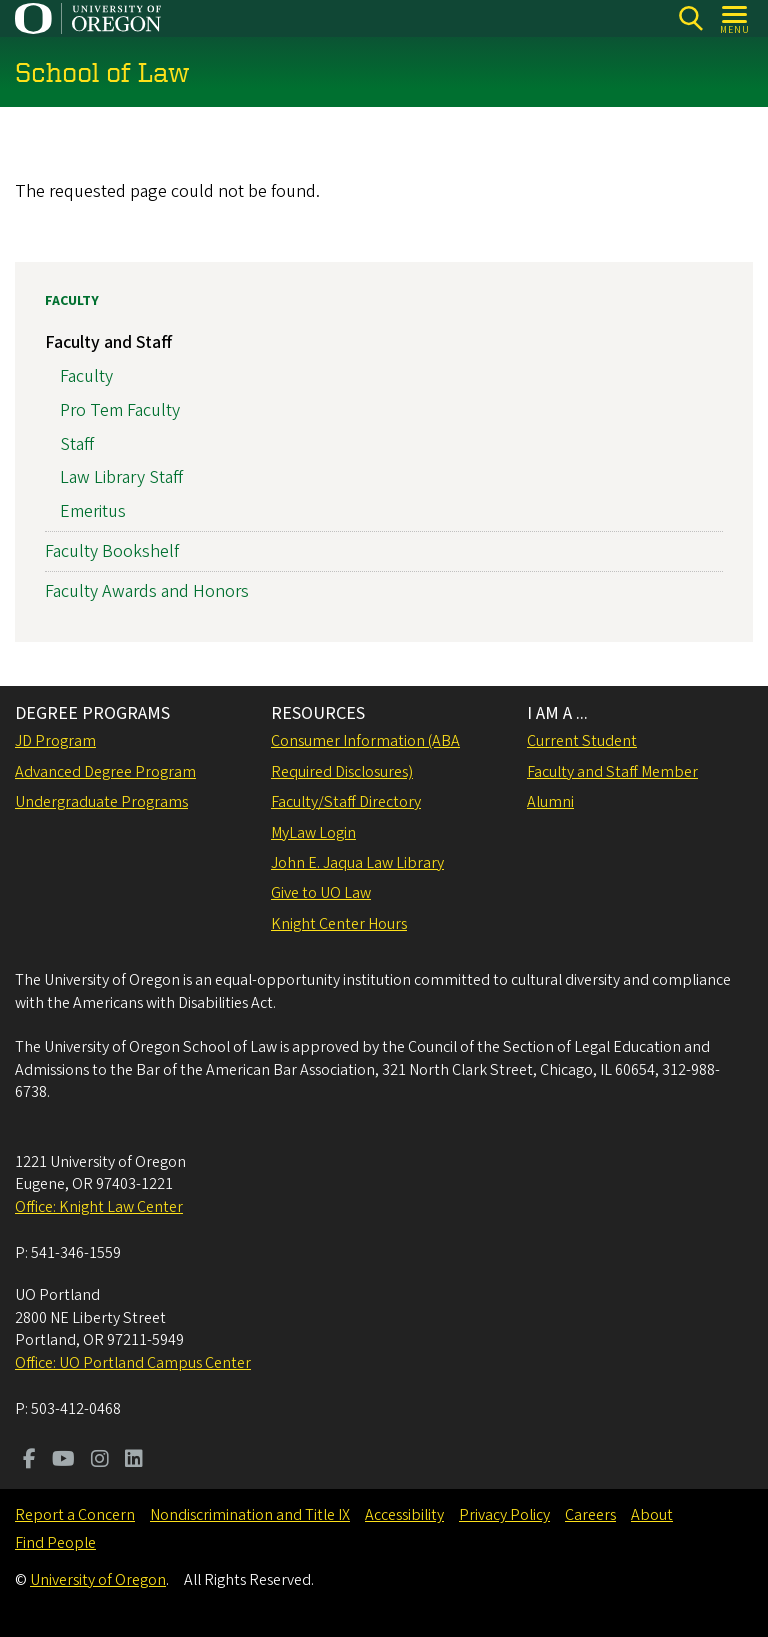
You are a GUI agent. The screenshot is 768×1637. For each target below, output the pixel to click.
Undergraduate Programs (101, 802)
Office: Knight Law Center (99, 1207)
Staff (77, 443)
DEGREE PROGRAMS (92, 713)
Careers (590, 1515)
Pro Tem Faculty (120, 409)
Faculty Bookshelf (112, 551)
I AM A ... (557, 713)
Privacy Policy (504, 1515)
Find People (55, 1543)
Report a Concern (75, 1515)
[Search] (690, 18)
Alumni (550, 802)
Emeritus (93, 511)
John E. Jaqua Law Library (357, 863)
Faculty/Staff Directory (346, 802)
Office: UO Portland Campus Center (133, 1363)
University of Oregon (98, 1580)
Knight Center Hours (339, 924)
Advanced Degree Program (105, 772)
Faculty (72, 301)
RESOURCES (318, 713)
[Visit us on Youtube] (63, 1461)
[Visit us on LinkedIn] (134, 1461)
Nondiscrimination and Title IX (250, 1515)
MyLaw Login (313, 833)
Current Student (582, 741)
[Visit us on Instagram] (100, 1461)
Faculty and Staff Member (612, 772)
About (652, 1515)
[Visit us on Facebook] (29, 1461)
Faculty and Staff (108, 342)
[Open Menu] (735, 18)
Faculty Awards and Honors (147, 591)
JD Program (55, 741)
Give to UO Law (321, 893)
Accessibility (404, 1515)
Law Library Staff (121, 477)
